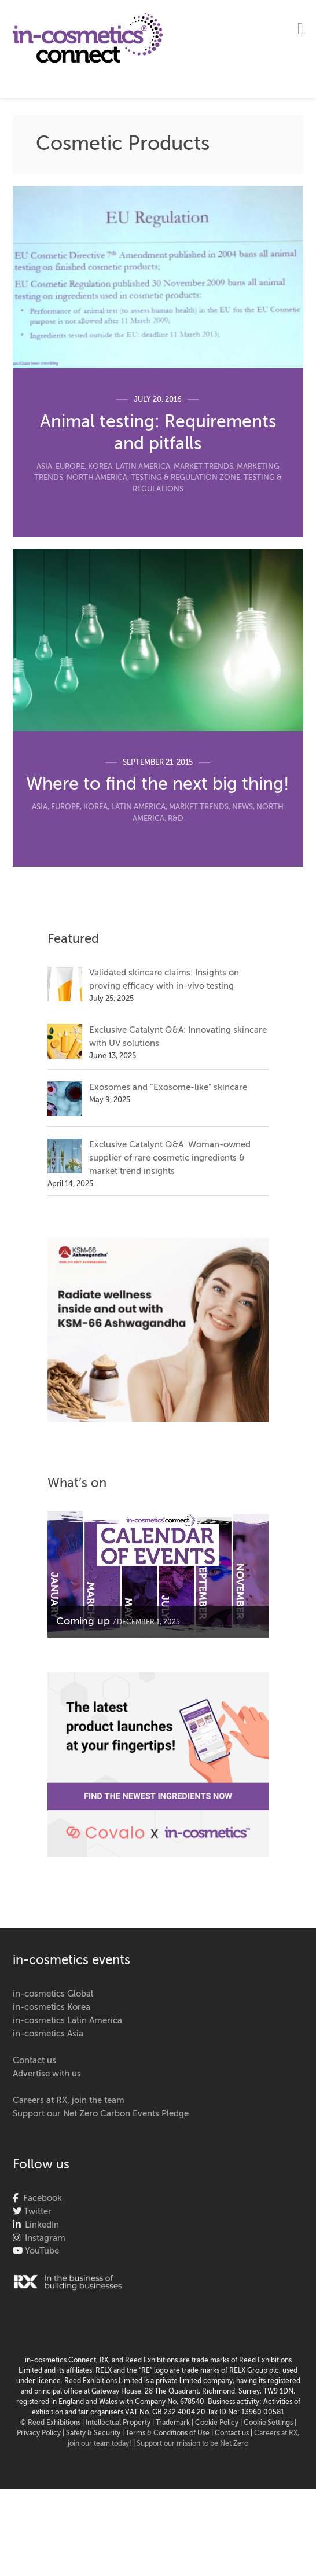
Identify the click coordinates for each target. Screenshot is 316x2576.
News (242, 807)
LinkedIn (39, 2225)
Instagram (42, 2238)
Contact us (34, 2060)
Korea (100, 467)
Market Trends (203, 467)
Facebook (40, 2198)
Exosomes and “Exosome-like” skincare (168, 1087)
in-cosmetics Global (53, 1994)
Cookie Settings (268, 2423)
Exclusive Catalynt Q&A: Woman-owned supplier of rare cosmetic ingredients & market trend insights (170, 1158)
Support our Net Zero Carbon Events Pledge (101, 2113)
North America (97, 478)
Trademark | (175, 2423)
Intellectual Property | (121, 2423)
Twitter (36, 2211)
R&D (175, 819)
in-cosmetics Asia (48, 2034)
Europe (70, 467)
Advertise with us (47, 2073)
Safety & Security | (95, 2433)
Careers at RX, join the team (68, 2100)
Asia (44, 467)
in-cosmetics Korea (51, 2007)
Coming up (83, 1621)
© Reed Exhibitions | (53, 2423)
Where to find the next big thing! (157, 785)
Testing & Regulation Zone (185, 478)
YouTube (41, 2251)
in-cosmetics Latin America (67, 2020)
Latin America (143, 467)
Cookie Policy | (219, 2423)
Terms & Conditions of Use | (170, 2433)
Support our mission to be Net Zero (192, 2444)
